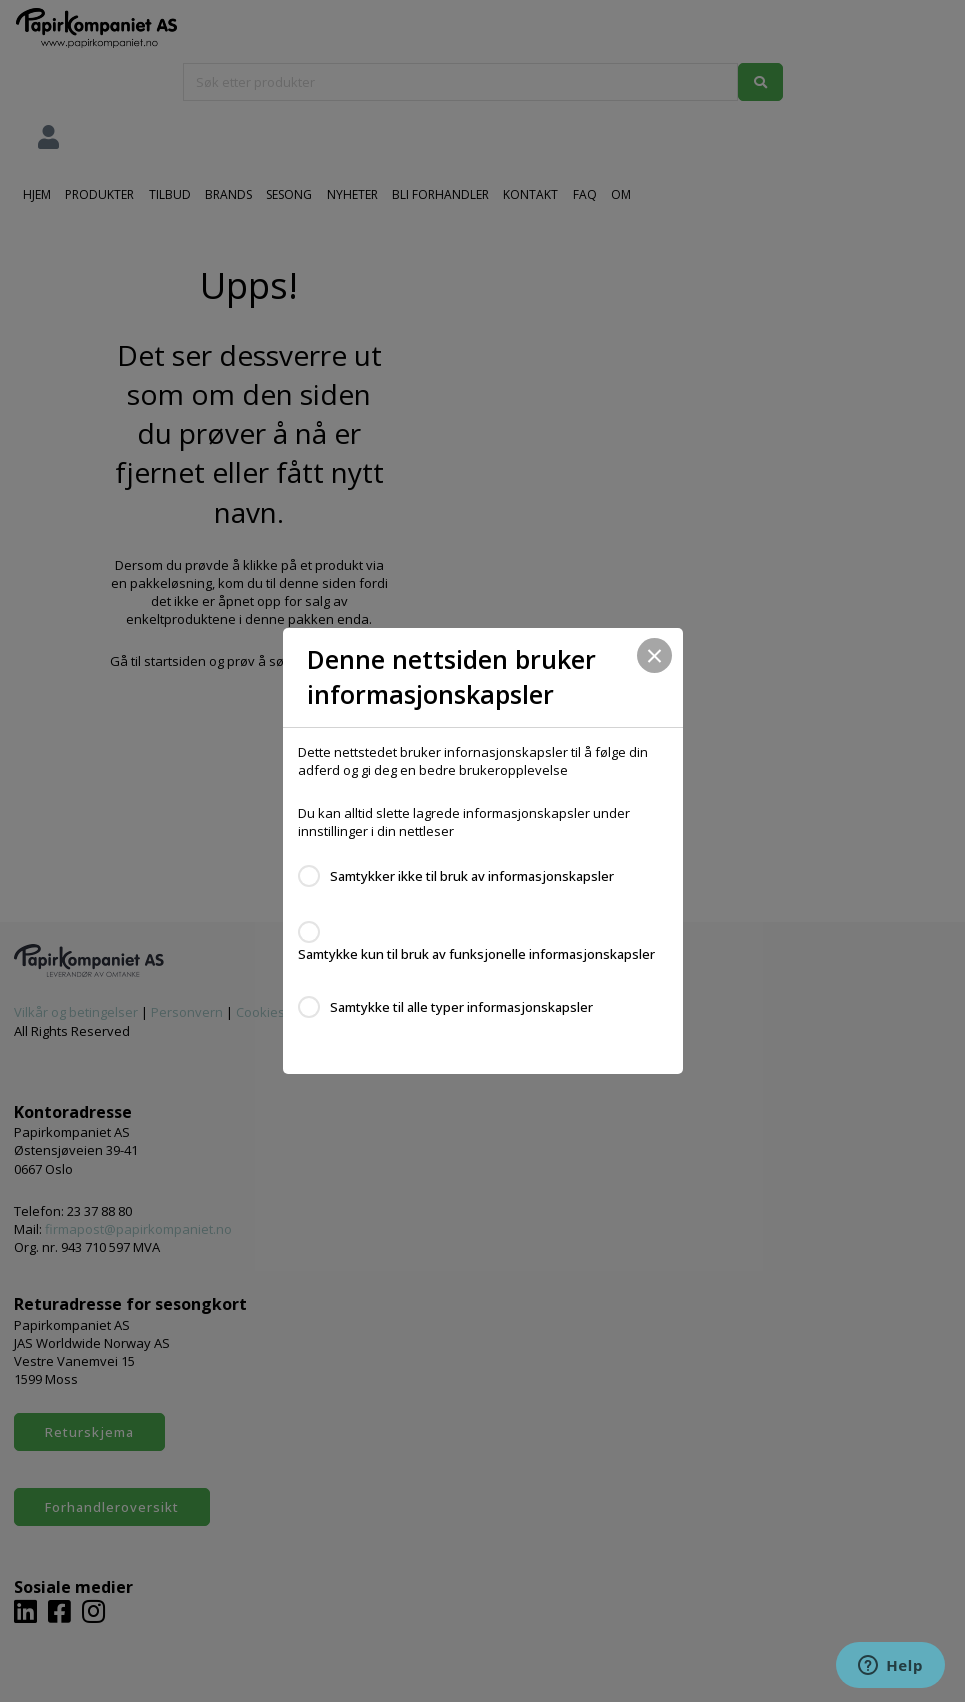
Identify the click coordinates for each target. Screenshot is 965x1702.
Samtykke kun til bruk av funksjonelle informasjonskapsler (476, 954)
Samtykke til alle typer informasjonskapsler (461, 1007)
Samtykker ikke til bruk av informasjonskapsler (472, 876)
